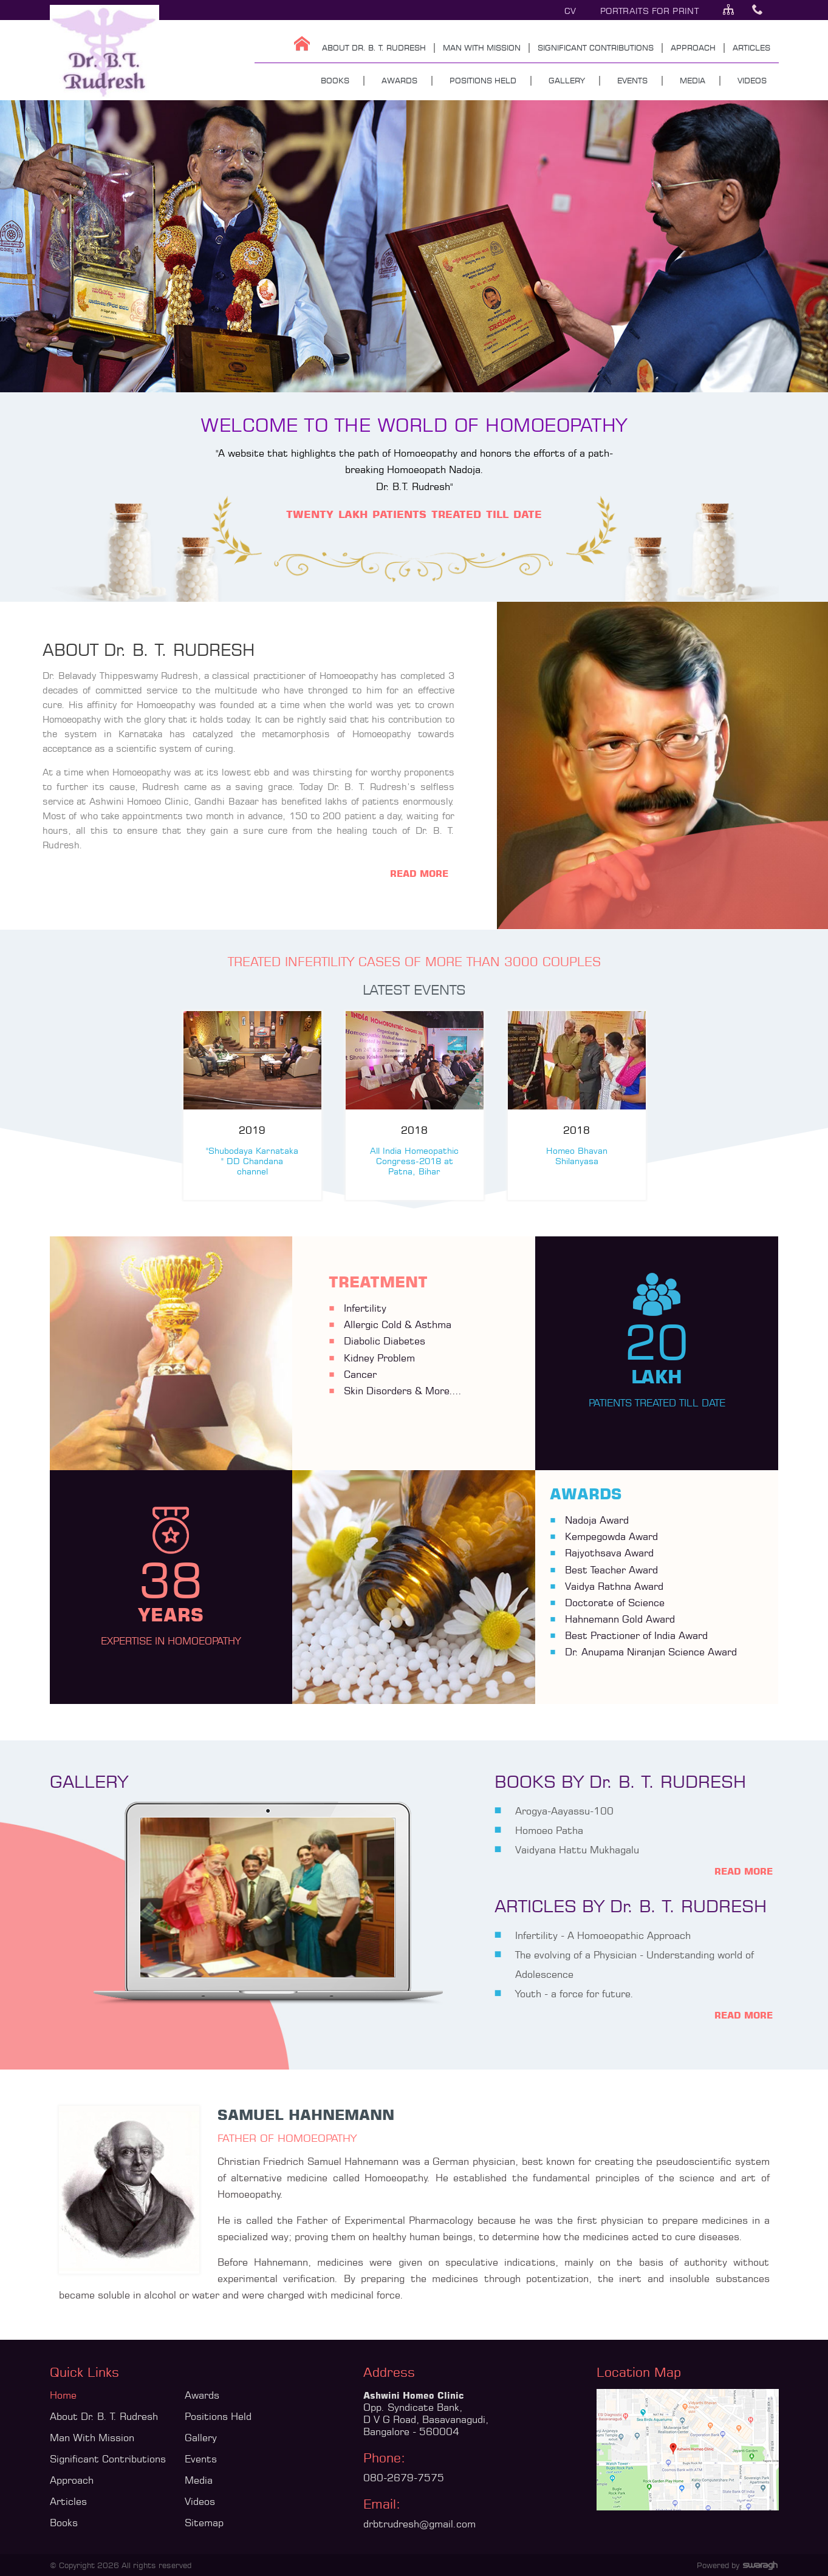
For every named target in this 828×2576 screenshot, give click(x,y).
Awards (202, 2395)
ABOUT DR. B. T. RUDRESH (374, 47)
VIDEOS (752, 80)
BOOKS (335, 80)
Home (63, 2395)
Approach (72, 2480)
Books (64, 2522)
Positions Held (218, 2416)
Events (201, 2459)
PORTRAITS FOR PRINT (649, 10)
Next (178, 1111)
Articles (68, 2501)
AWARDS (399, 80)
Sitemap (204, 2522)
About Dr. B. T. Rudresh (104, 2416)
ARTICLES (751, 47)
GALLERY (567, 80)
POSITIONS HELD (483, 80)
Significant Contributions (108, 2459)
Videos (200, 2501)
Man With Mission (92, 2437)
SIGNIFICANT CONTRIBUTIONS (596, 47)
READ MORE (419, 873)
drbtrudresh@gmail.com (419, 2524)
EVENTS (632, 80)
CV (570, 10)
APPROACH (693, 47)
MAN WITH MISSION (482, 47)
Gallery (201, 2437)
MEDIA (692, 80)
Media (199, 2480)
